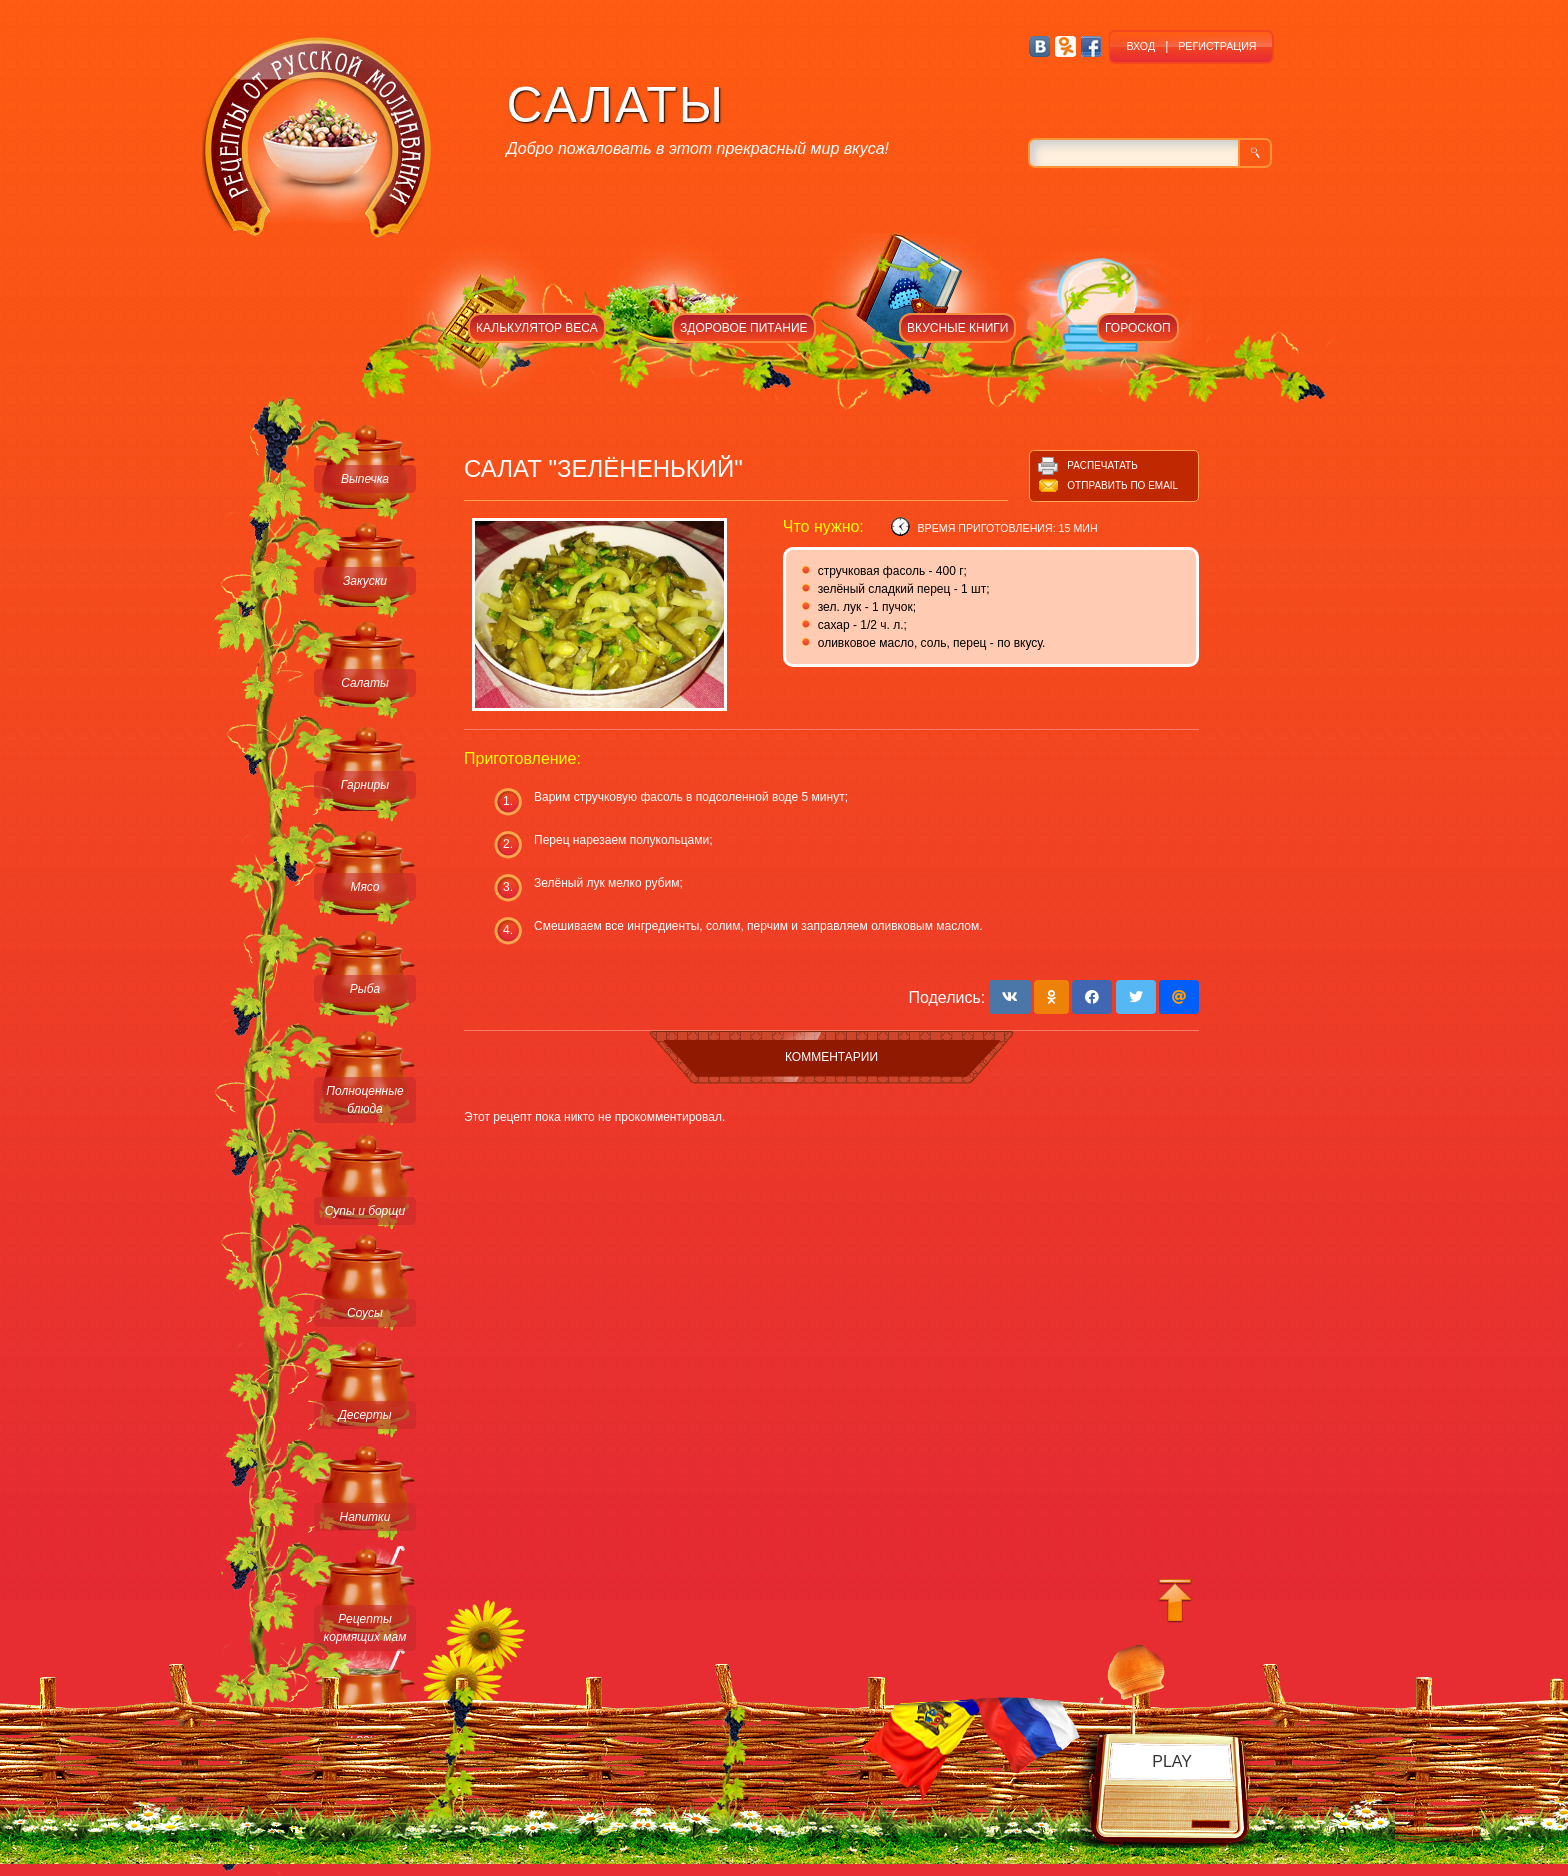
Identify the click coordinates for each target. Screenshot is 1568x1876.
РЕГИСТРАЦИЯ (1217, 46)
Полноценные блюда (364, 1100)
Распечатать (1102, 465)
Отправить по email (1122, 485)
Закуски (365, 581)
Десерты (364, 1415)
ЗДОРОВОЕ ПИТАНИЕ (744, 328)
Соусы (365, 1313)
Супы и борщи (365, 1211)
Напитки (365, 1517)
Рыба (365, 989)
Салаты (365, 683)
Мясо (364, 887)
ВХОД (1140, 46)
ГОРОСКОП (1138, 328)
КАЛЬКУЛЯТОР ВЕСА (537, 328)
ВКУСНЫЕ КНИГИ (957, 328)
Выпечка (365, 479)
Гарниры (365, 785)
